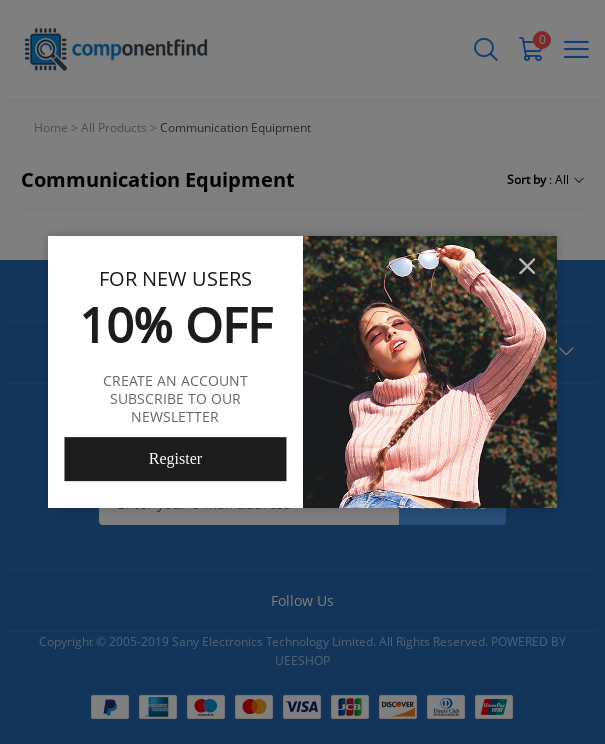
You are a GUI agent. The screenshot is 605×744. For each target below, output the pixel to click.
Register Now (175, 465)
